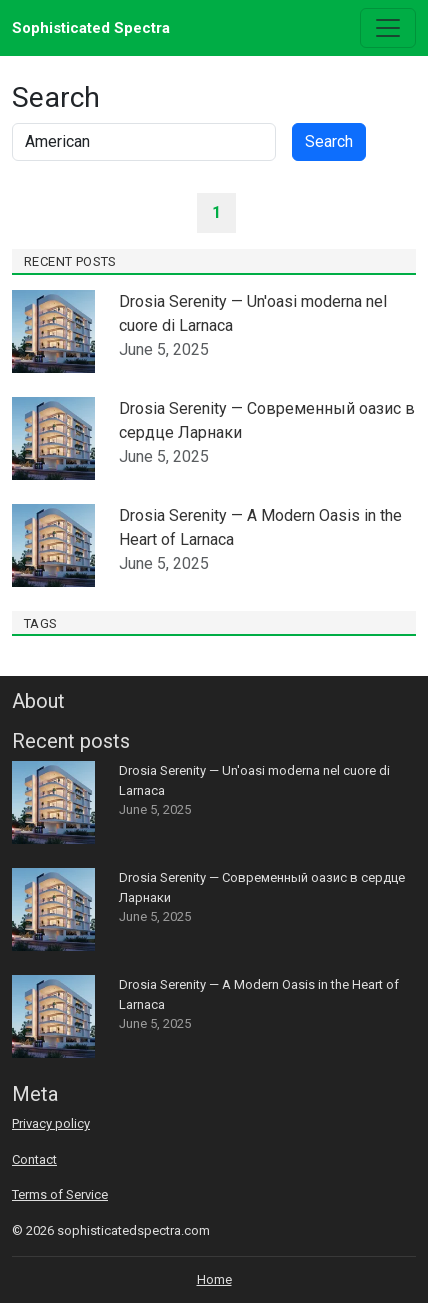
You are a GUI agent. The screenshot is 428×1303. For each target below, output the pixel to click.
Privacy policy (51, 1123)
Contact (34, 1159)
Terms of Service (60, 1194)
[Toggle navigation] (388, 28)
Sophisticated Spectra (91, 28)
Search (329, 141)
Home (214, 1279)
